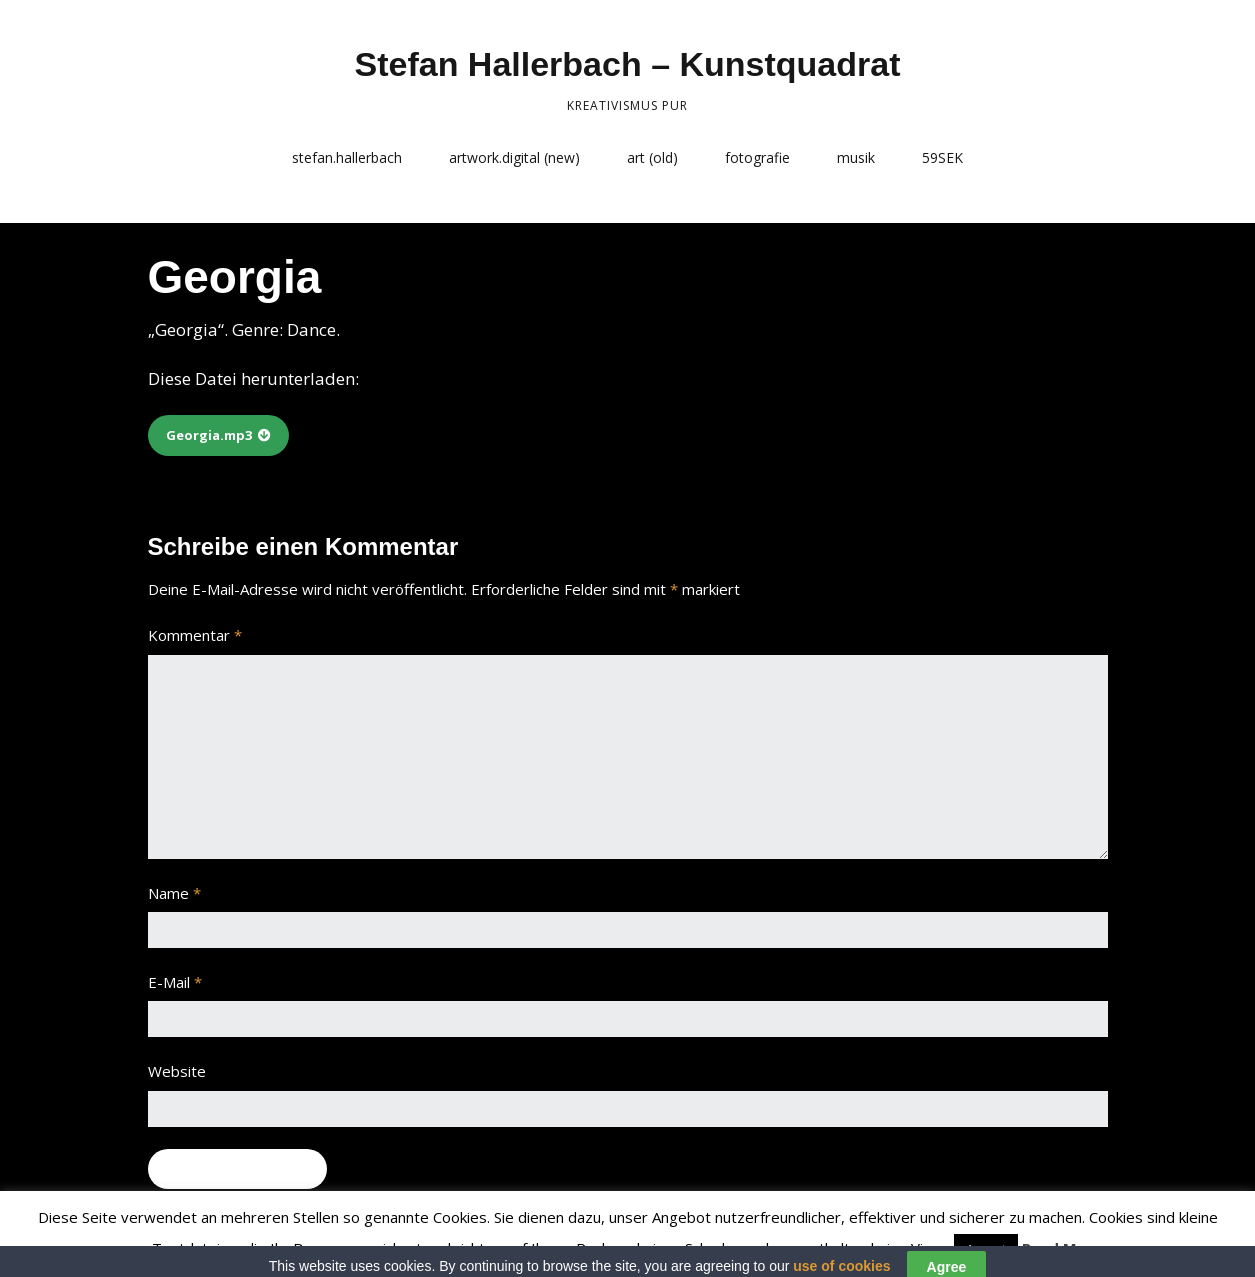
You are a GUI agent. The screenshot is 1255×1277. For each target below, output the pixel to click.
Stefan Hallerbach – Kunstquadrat (627, 64)
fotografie (757, 157)
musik (856, 157)
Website (177, 1071)
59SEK (942, 157)
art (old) (652, 157)
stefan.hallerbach (347, 157)
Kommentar (195, 635)
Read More (1062, 1248)
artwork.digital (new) (514, 157)
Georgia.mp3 (209, 435)
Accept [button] (986, 1249)
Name (174, 893)
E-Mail (175, 982)
